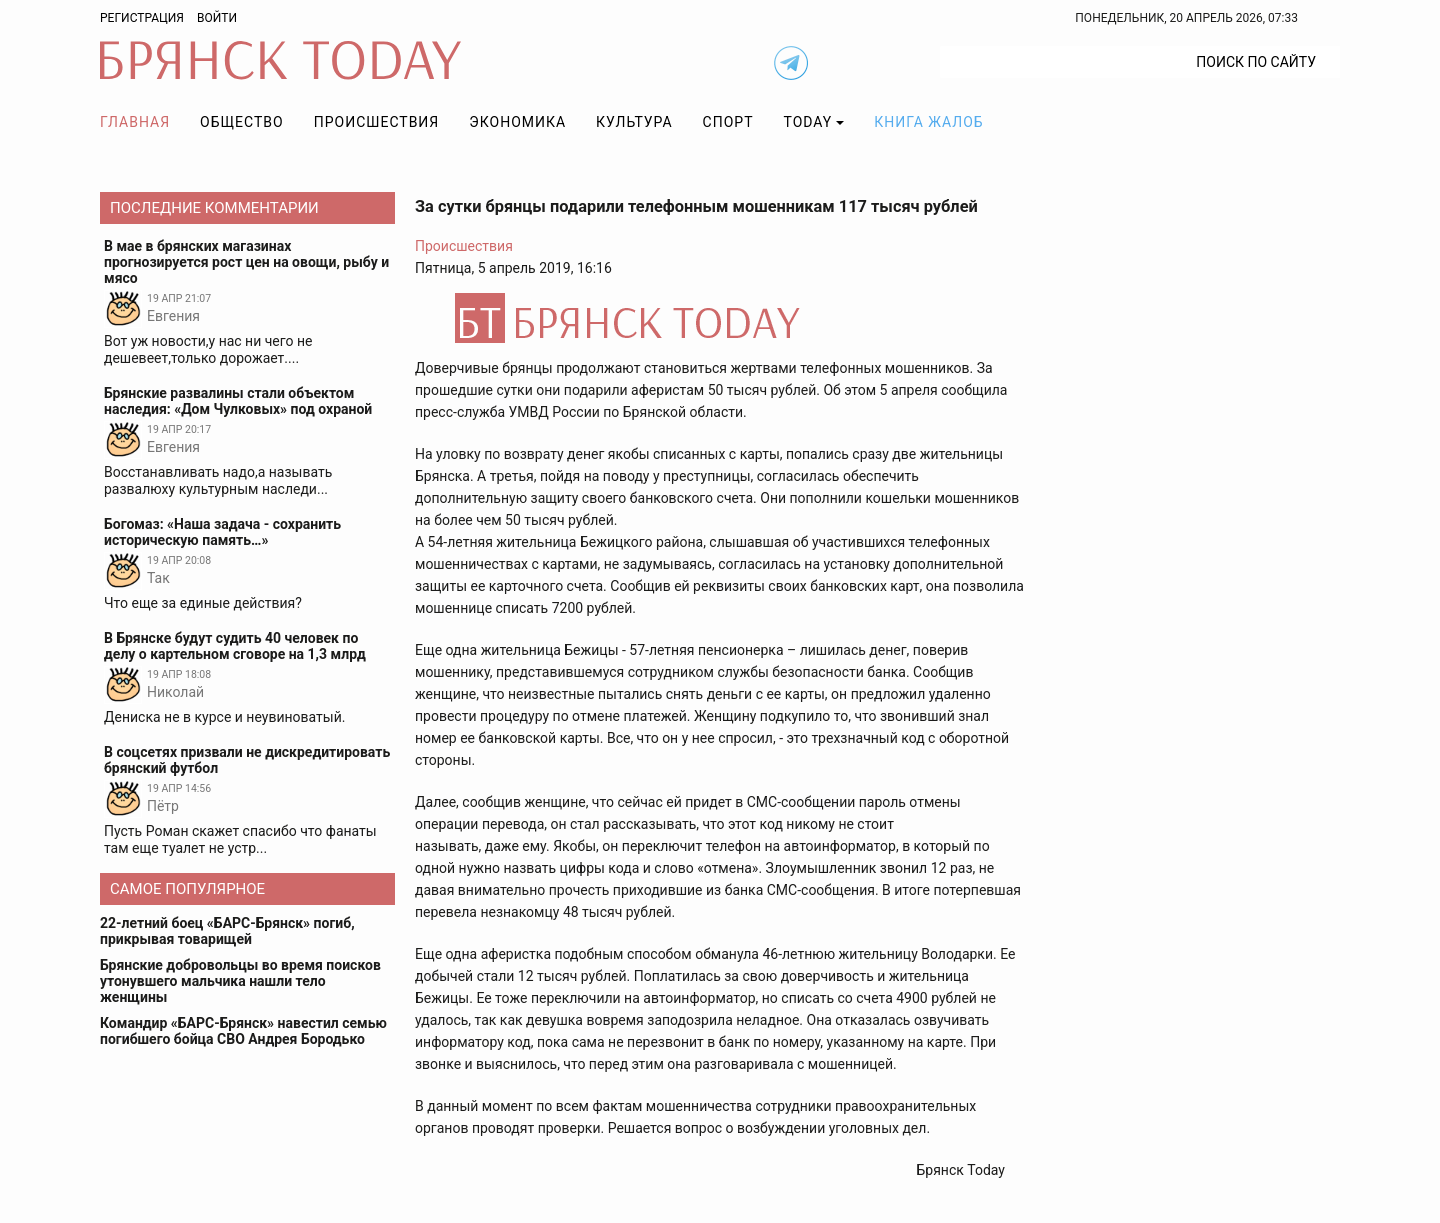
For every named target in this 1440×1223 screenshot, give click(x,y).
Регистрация (142, 18)
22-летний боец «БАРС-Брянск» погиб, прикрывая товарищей (227, 931)
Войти (217, 18)
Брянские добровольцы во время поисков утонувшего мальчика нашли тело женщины (240, 981)
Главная (135, 122)
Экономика (517, 122)
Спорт (728, 122)
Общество (242, 122)
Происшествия (377, 122)
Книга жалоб (928, 122)
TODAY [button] (808, 122)
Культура (634, 122)
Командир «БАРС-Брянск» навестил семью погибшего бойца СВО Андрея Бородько (243, 1031)
